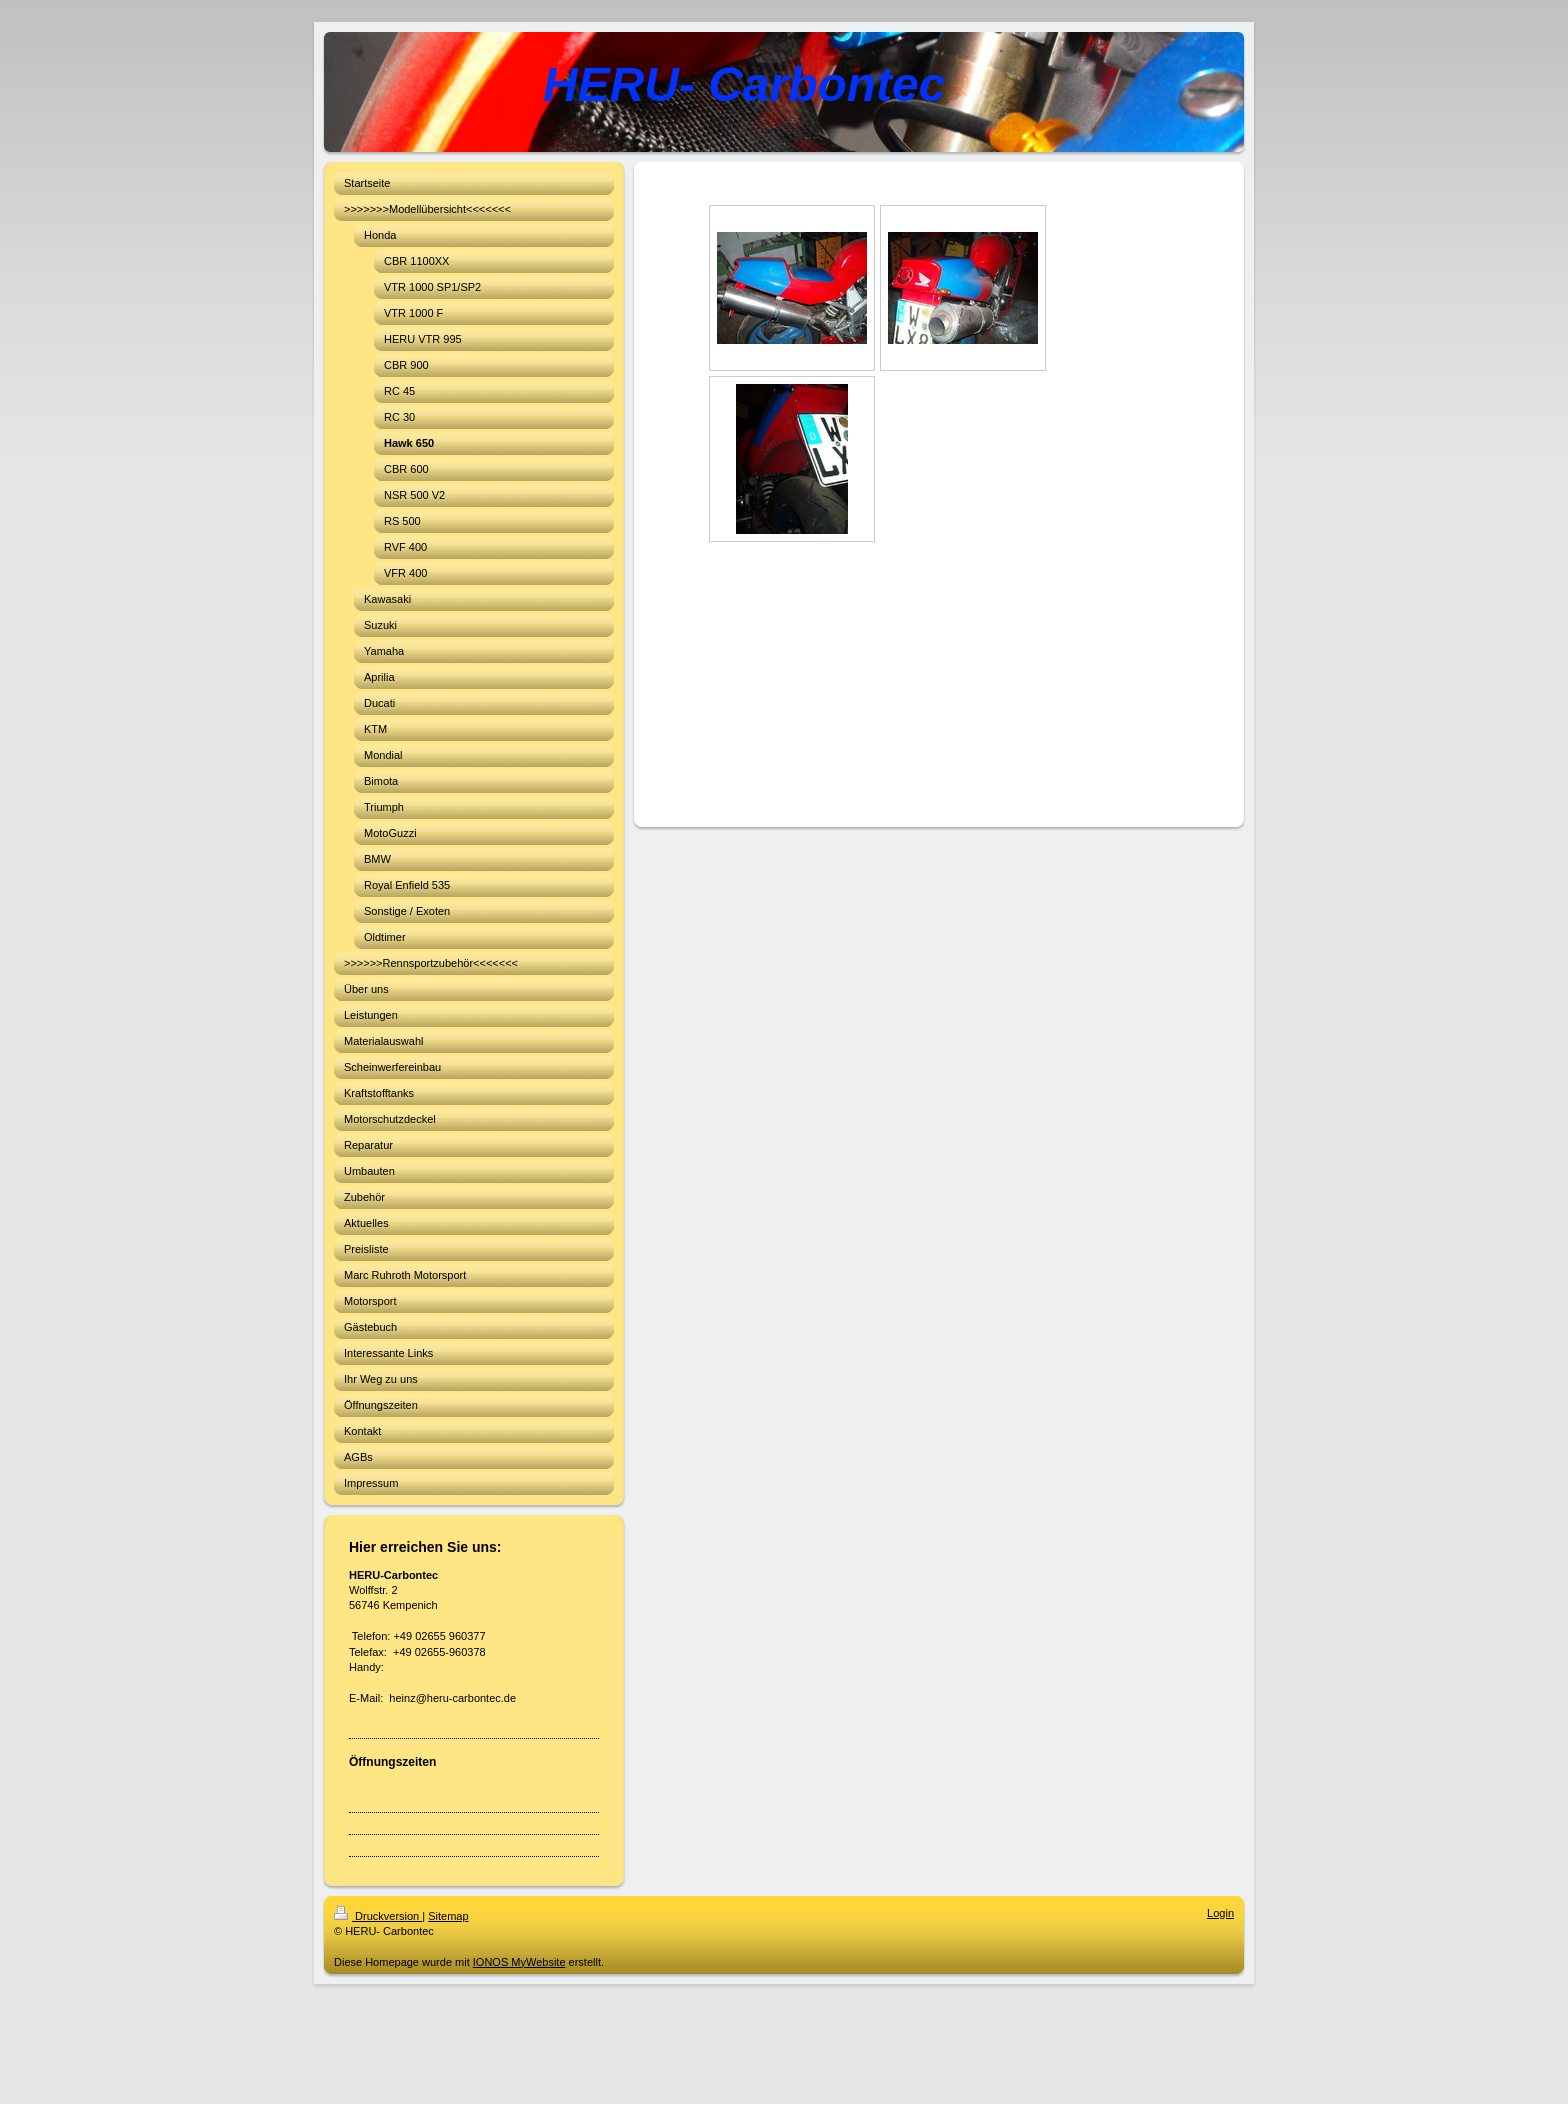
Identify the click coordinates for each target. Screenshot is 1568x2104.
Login (1220, 1913)
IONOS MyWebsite (519, 1962)
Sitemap (448, 1916)
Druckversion (378, 1916)
